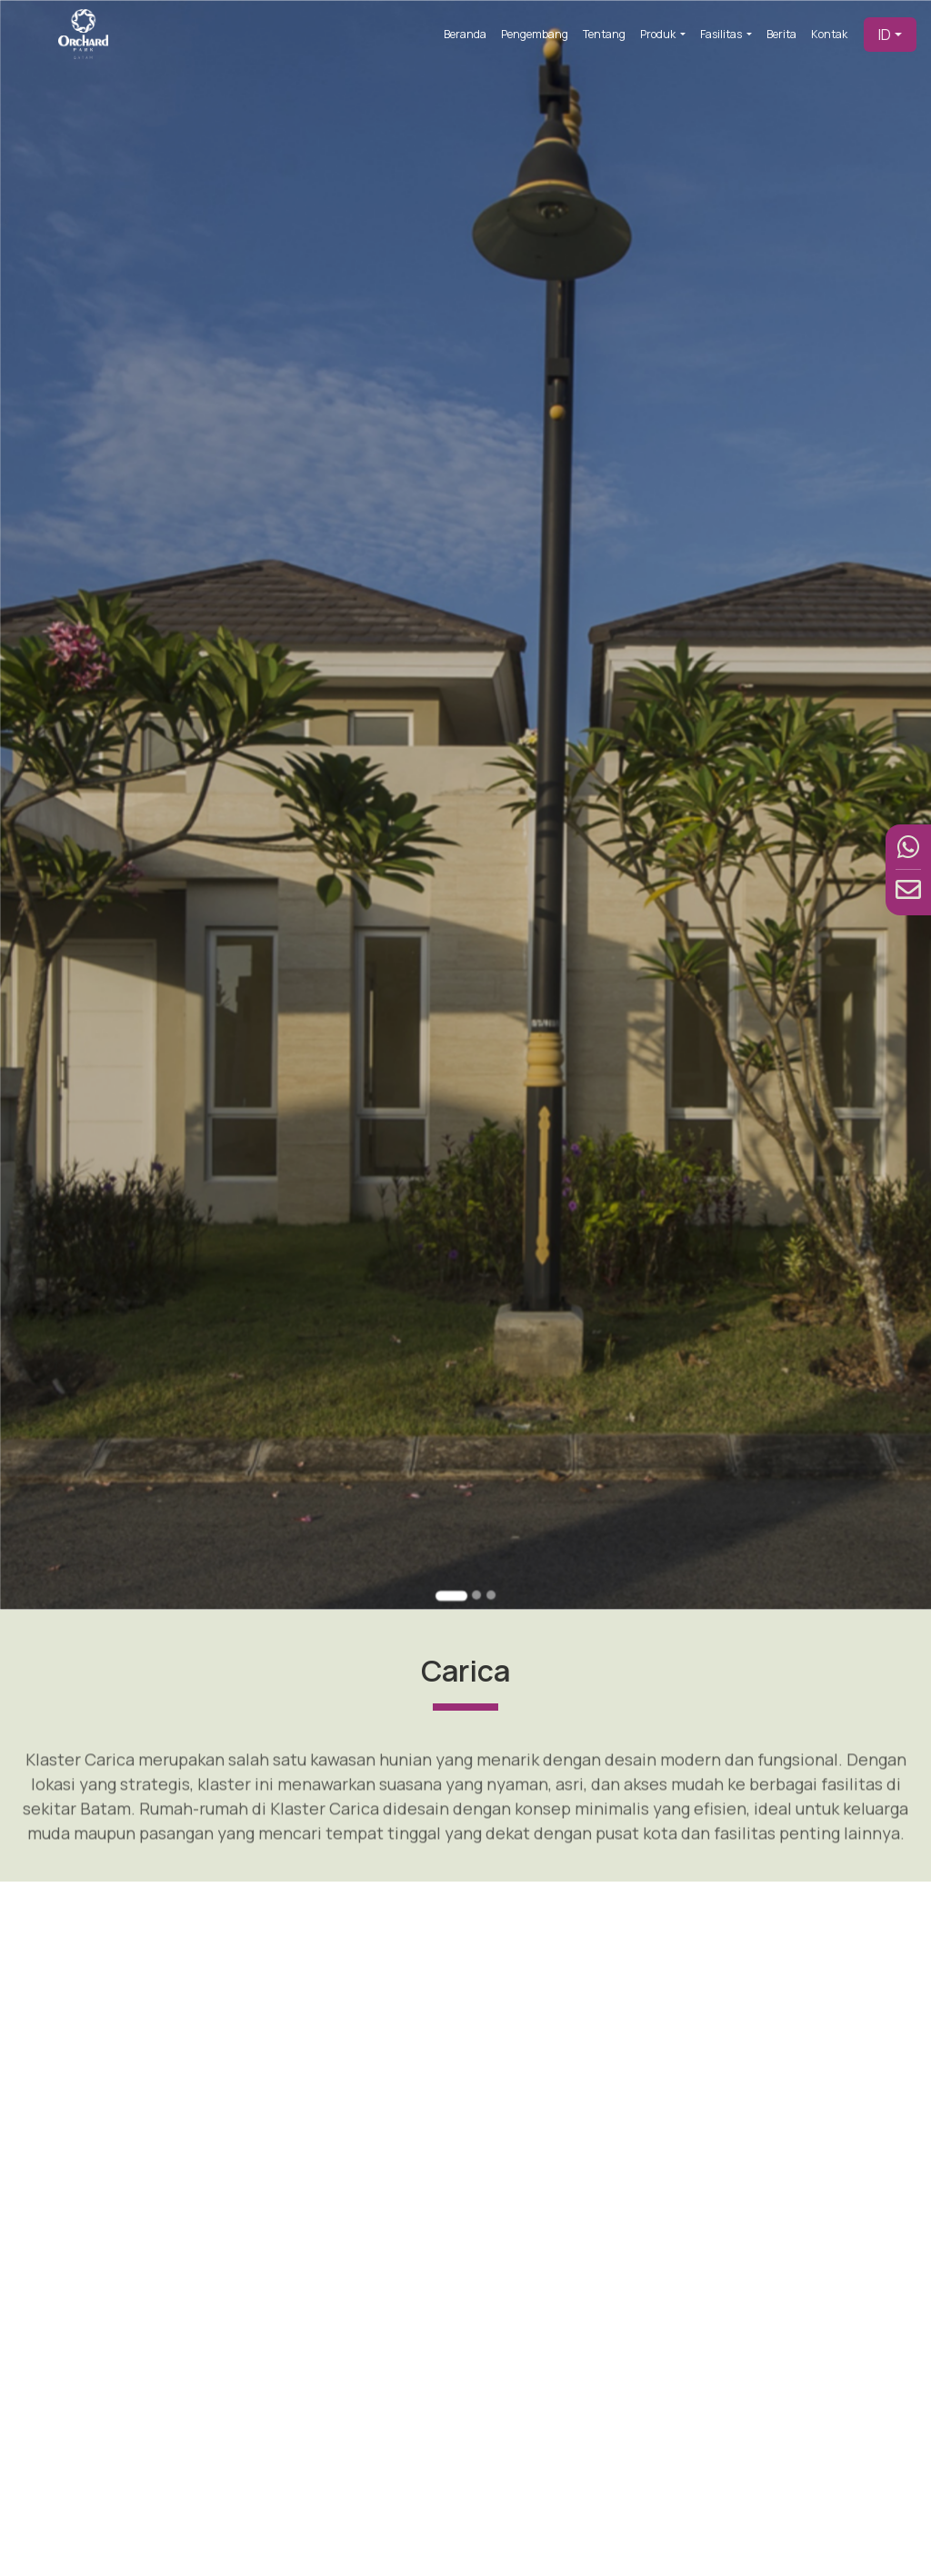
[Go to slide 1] (451, 1532)
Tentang (604, 34)
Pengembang (534, 34)
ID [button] (884, 35)
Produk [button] (658, 34)
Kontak (829, 34)
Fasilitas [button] (722, 34)
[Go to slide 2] (475, 1532)
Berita (781, 34)
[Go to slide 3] (489, 1532)
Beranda (465, 34)
